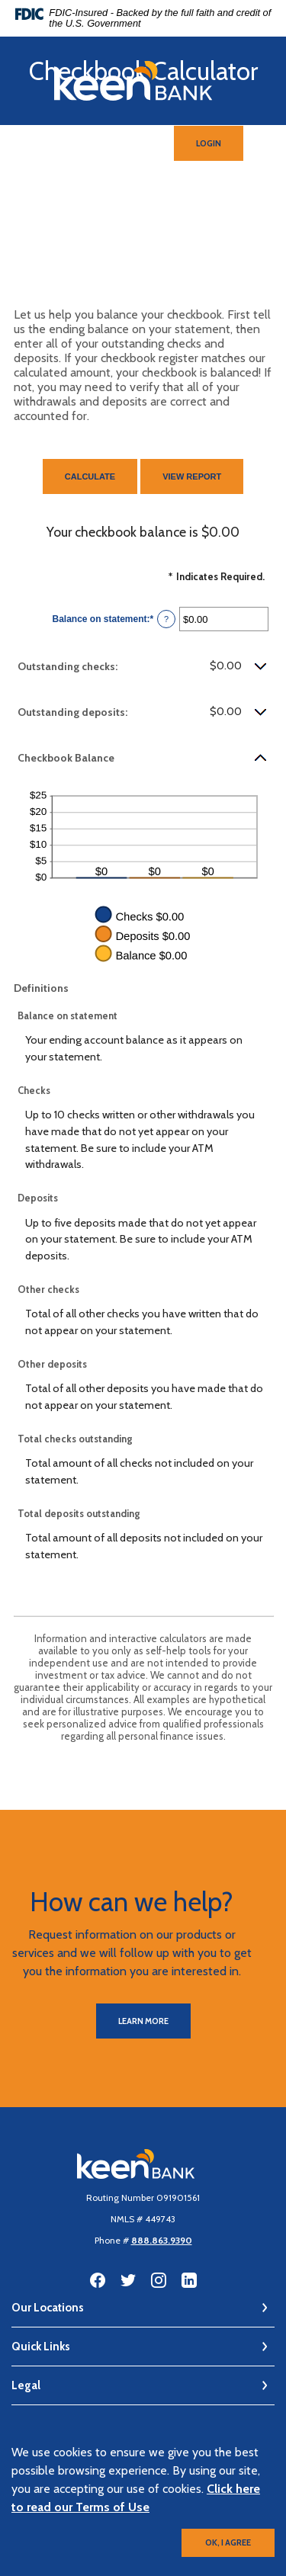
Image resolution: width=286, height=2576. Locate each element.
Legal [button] (25, 2385)
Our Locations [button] (47, 2308)
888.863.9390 (161, 2240)
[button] (143, 666)
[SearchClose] (132, 143)
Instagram (158, 2280)
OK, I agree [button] (228, 2542)
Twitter (128, 2280)
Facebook (97, 2280)
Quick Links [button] (40, 2346)
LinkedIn (189, 2280)
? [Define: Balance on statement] (166, 619)
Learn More (143, 2021)
